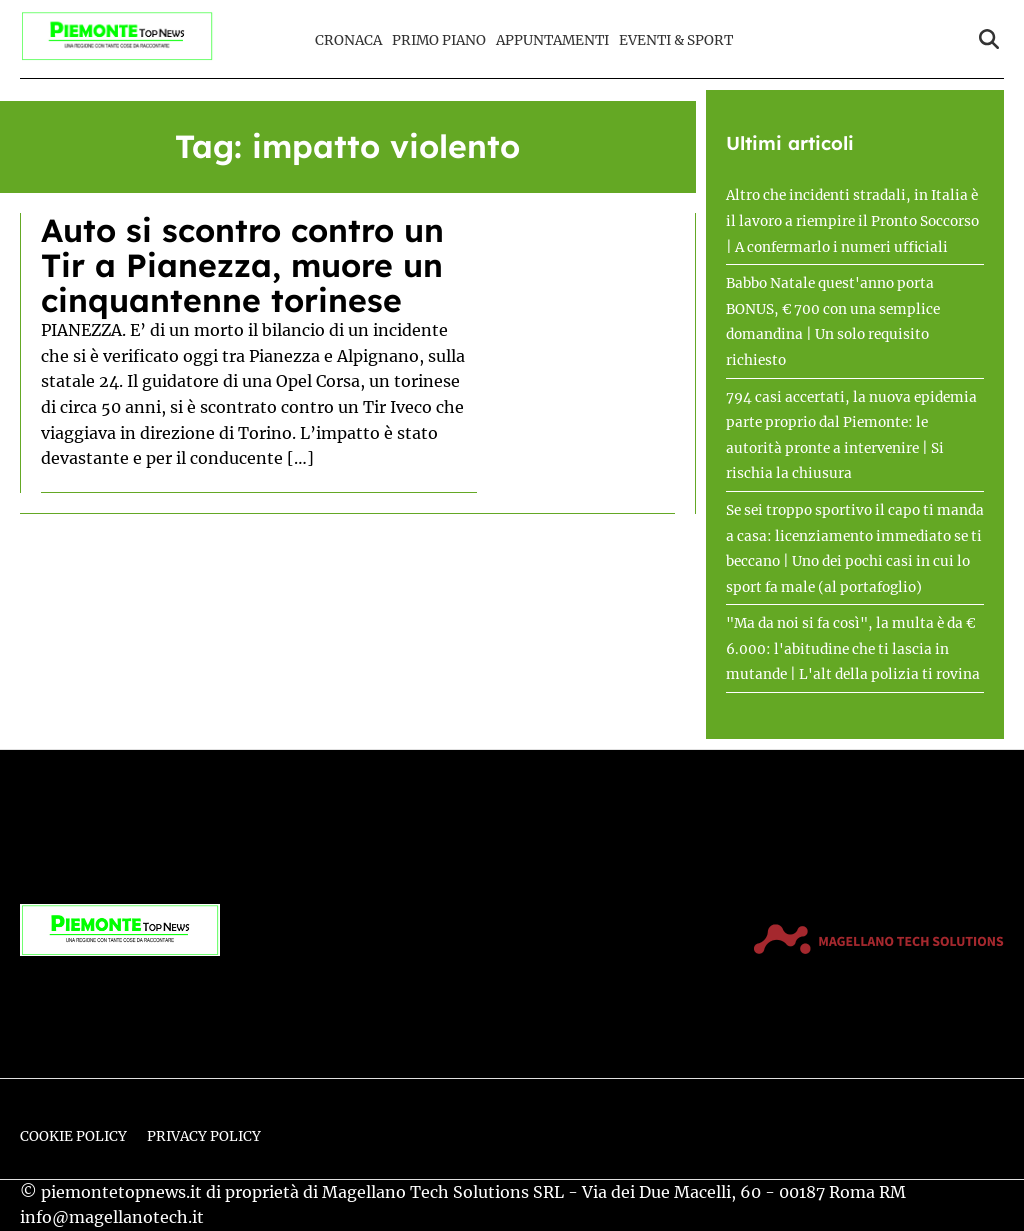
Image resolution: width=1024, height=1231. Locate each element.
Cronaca (348, 40)
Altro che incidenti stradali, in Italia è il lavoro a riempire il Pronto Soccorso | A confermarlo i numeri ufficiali (852, 221)
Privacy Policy (204, 1136)
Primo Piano (439, 40)
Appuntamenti (552, 40)
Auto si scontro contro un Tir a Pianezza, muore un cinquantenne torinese (242, 265)
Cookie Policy (73, 1136)
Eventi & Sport (676, 40)
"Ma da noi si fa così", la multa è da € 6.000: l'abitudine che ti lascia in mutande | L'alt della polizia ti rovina (853, 649)
